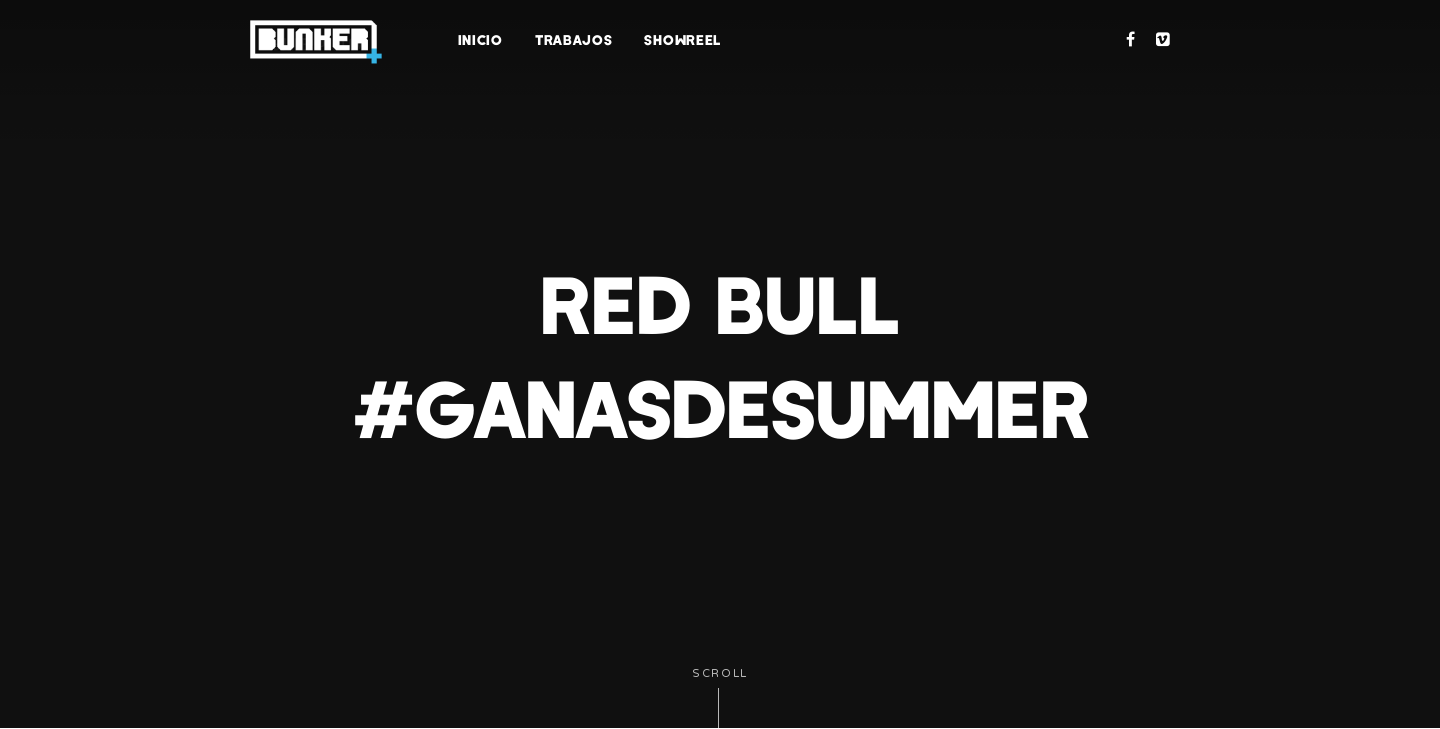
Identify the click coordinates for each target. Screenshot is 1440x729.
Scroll (720, 697)
